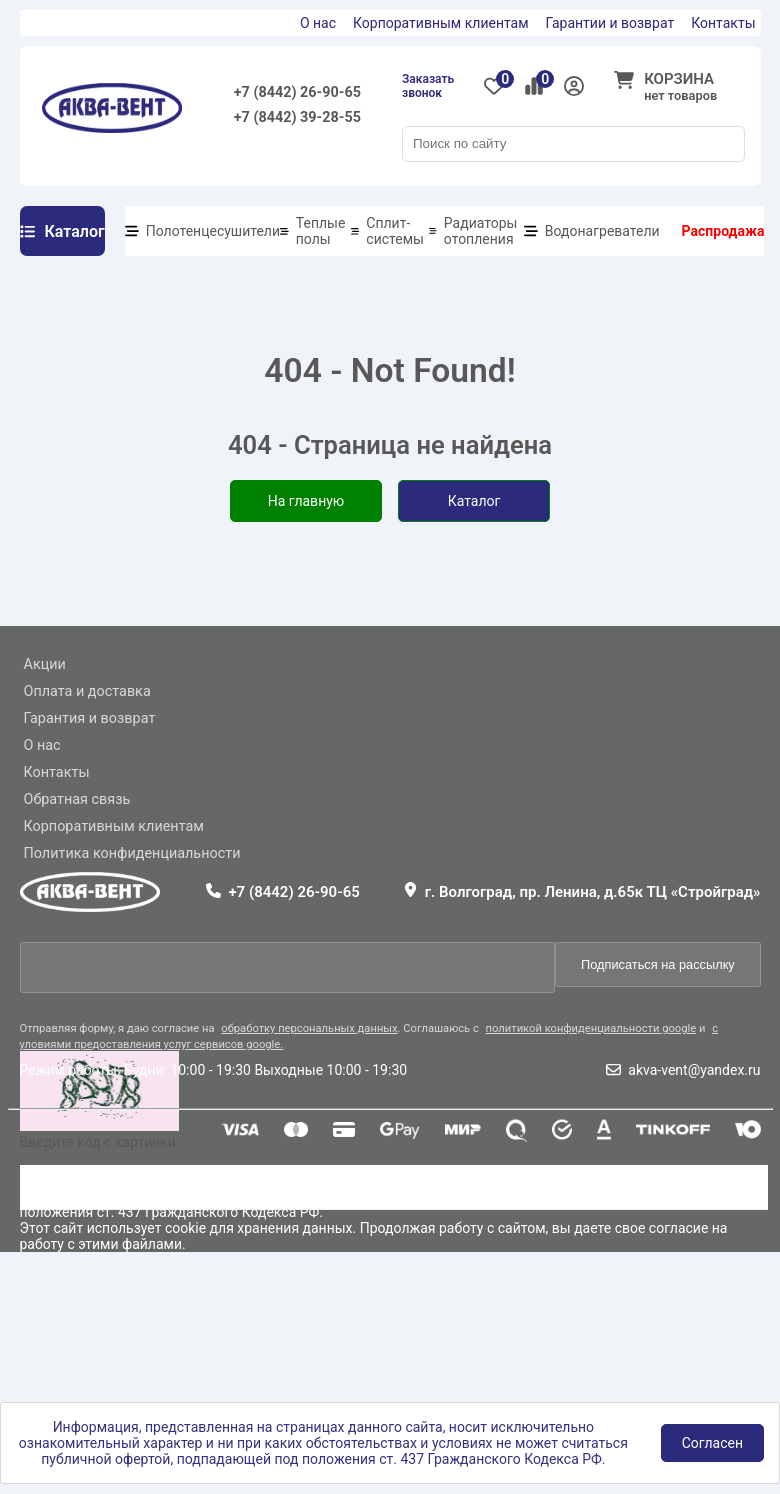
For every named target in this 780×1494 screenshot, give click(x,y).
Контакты (723, 23)
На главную (306, 501)
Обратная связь (77, 799)
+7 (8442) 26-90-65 (297, 92)
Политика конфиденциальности (132, 853)
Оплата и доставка (87, 691)
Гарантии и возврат (610, 23)
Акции (45, 664)
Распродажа (723, 231)
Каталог (474, 501)
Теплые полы (321, 231)
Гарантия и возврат (90, 718)
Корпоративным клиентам (441, 23)
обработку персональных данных (309, 1028)
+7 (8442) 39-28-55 (297, 117)
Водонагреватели (602, 231)
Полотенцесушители (213, 231)
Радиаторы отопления (481, 231)
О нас (318, 23)
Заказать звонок (428, 86)
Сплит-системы (395, 231)
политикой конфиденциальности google (591, 1028)
